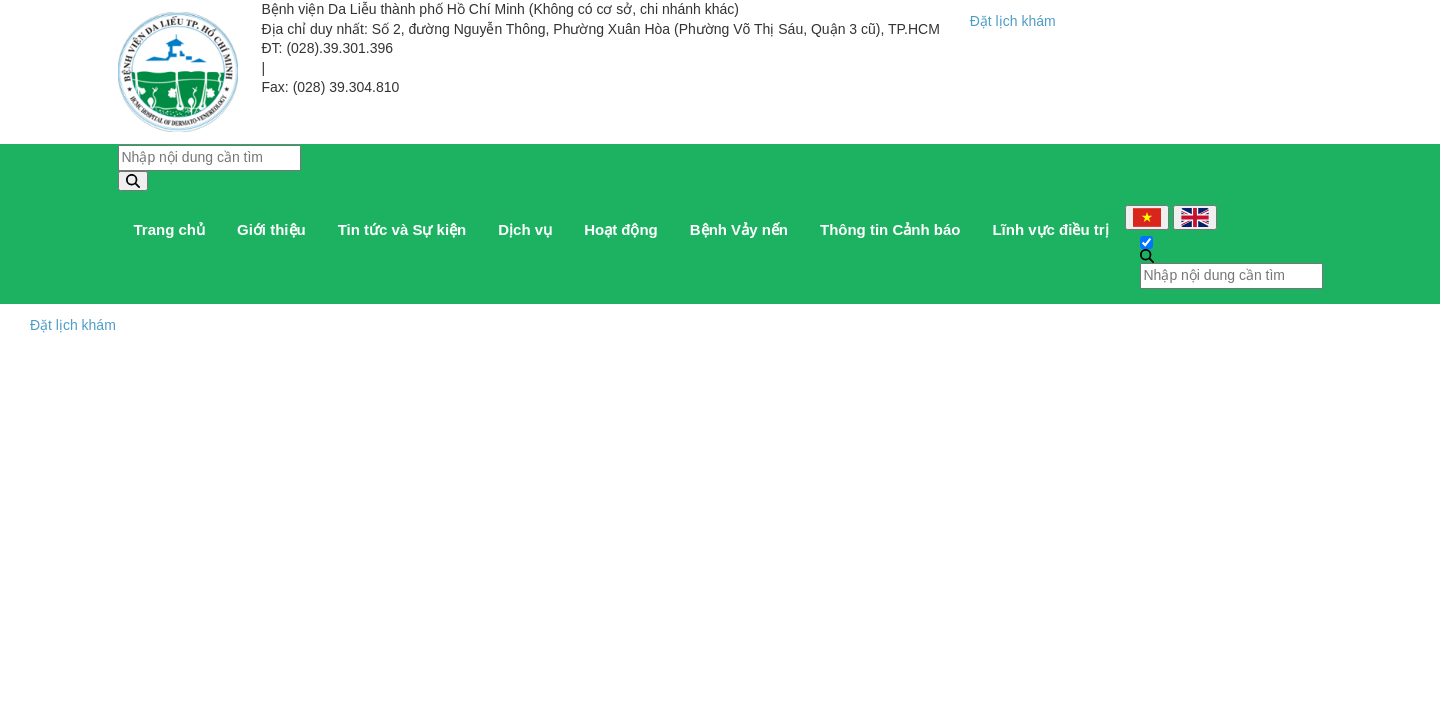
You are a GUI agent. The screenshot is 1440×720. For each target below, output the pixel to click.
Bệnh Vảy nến (739, 229)
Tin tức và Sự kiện (402, 229)
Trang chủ (170, 229)
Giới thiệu (271, 229)
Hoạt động (621, 229)
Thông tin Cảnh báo (890, 229)
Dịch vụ (525, 229)
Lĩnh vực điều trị (1050, 229)
